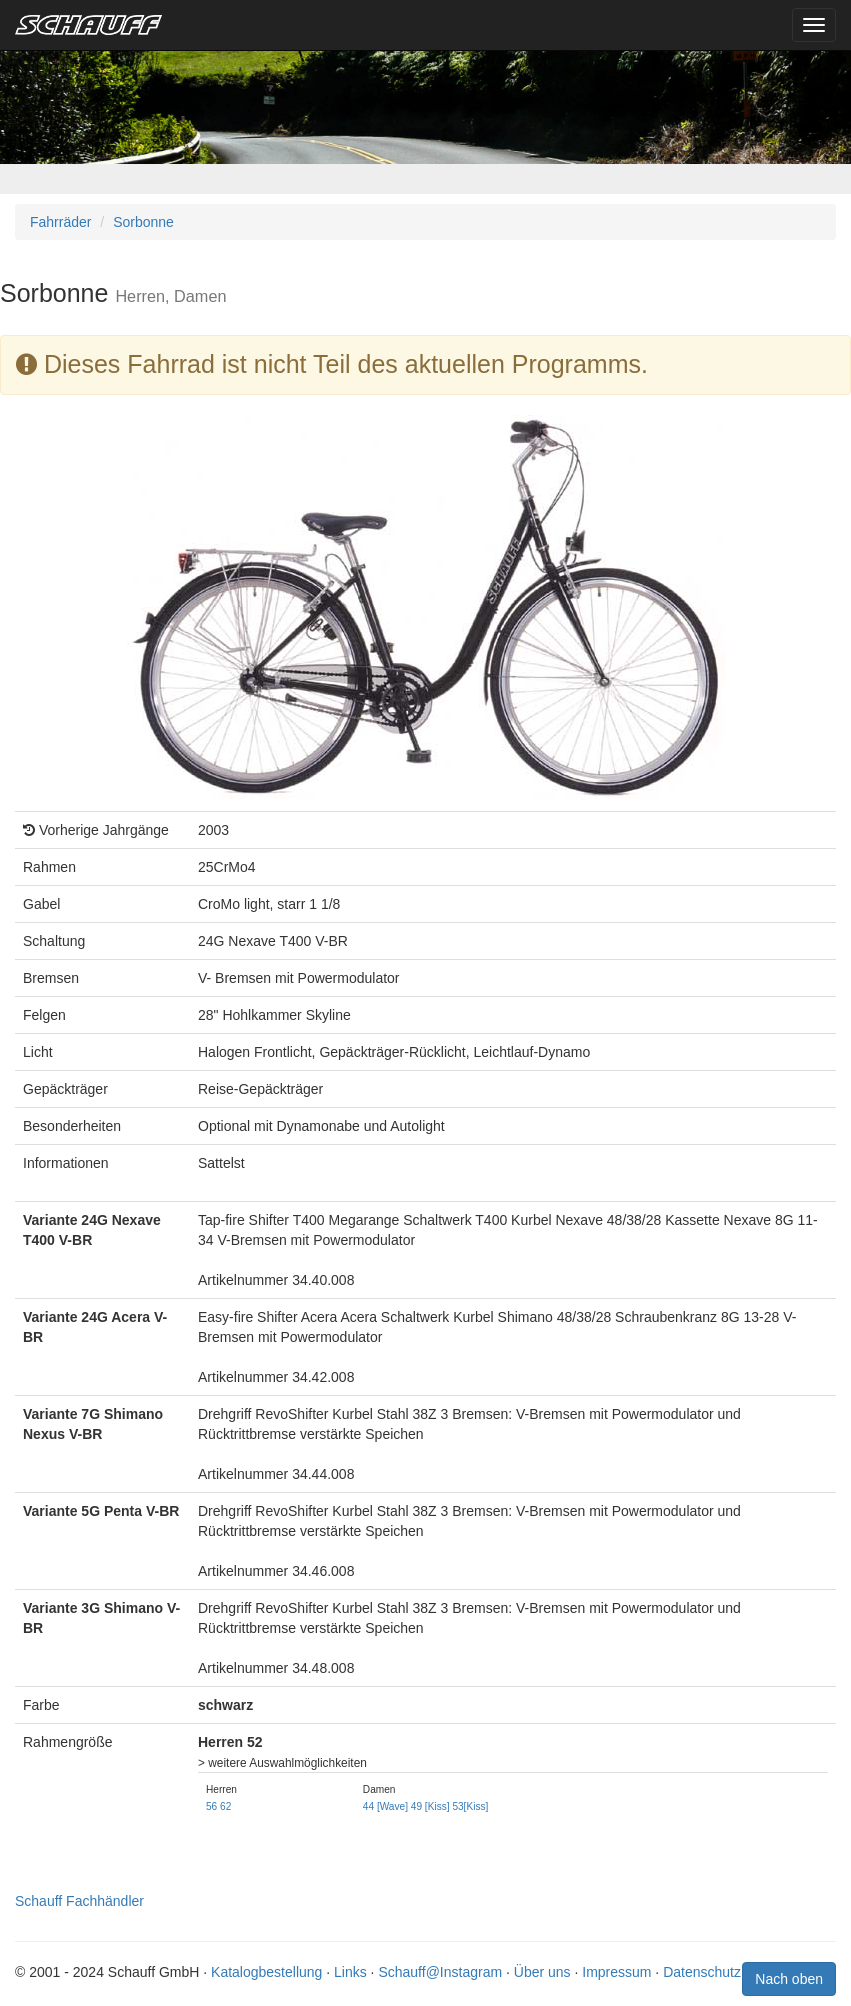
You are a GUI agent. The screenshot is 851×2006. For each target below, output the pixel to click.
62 (225, 1806)
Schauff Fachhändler (79, 1901)
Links (350, 1972)
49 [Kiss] (430, 1806)
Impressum (616, 1972)
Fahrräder (60, 222)
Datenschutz (702, 1972)
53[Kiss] (470, 1806)
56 (211, 1806)
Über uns (542, 1972)
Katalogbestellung (266, 1972)
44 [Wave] (385, 1806)
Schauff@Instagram (440, 1972)
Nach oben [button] (789, 1979)
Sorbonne (143, 222)
